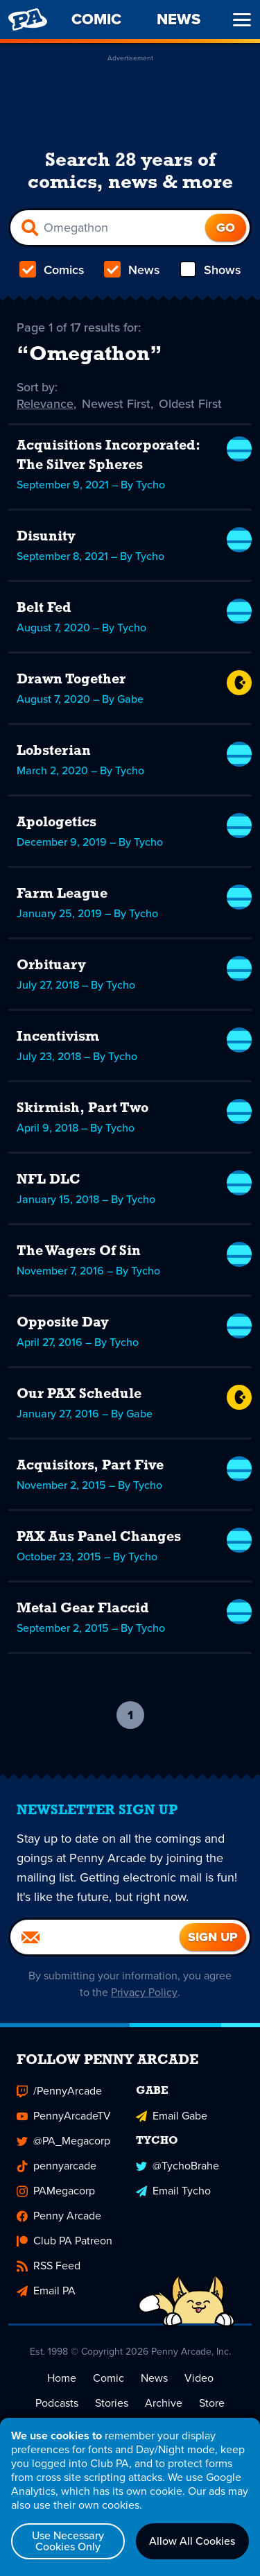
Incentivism (58, 1037)
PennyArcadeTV (64, 2116)
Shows (210, 270)
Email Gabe (171, 2116)
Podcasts (56, 2403)
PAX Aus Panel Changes (99, 1537)
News (132, 270)
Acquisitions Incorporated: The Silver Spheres (108, 455)
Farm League (62, 894)
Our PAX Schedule (79, 1394)
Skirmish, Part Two (82, 1109)
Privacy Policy (144, 1992)
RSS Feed (48, 2266)
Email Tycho (173, 2191)
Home (61, 2378)
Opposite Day (63, 1323)
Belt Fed (44, 608)
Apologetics (56, 823)
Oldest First (190, 403)
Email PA (46, 2290)
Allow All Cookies (192, 2541)
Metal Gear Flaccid (83, 1609)
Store (212, 2403)
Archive (163, 2403)
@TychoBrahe (177, 2166)
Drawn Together (71, 680)
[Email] (95, 1937)
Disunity (46, 537)
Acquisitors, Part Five (90, 1466)
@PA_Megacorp (63, 2141)
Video (199, 2378)
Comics (52, 270)
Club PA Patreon (64, 2241)
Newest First (116, 403)
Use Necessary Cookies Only (68, 2540)
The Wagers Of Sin (79, 1252)
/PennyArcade (59, 2091)
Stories (111, 2403)
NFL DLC (48, 1180)
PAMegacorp (56, 2191)
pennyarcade (56, 2166)
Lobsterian (54, 751)
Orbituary (51, 966)
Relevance (45, 403)
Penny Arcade (59, 2216)
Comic (108, 2378)
